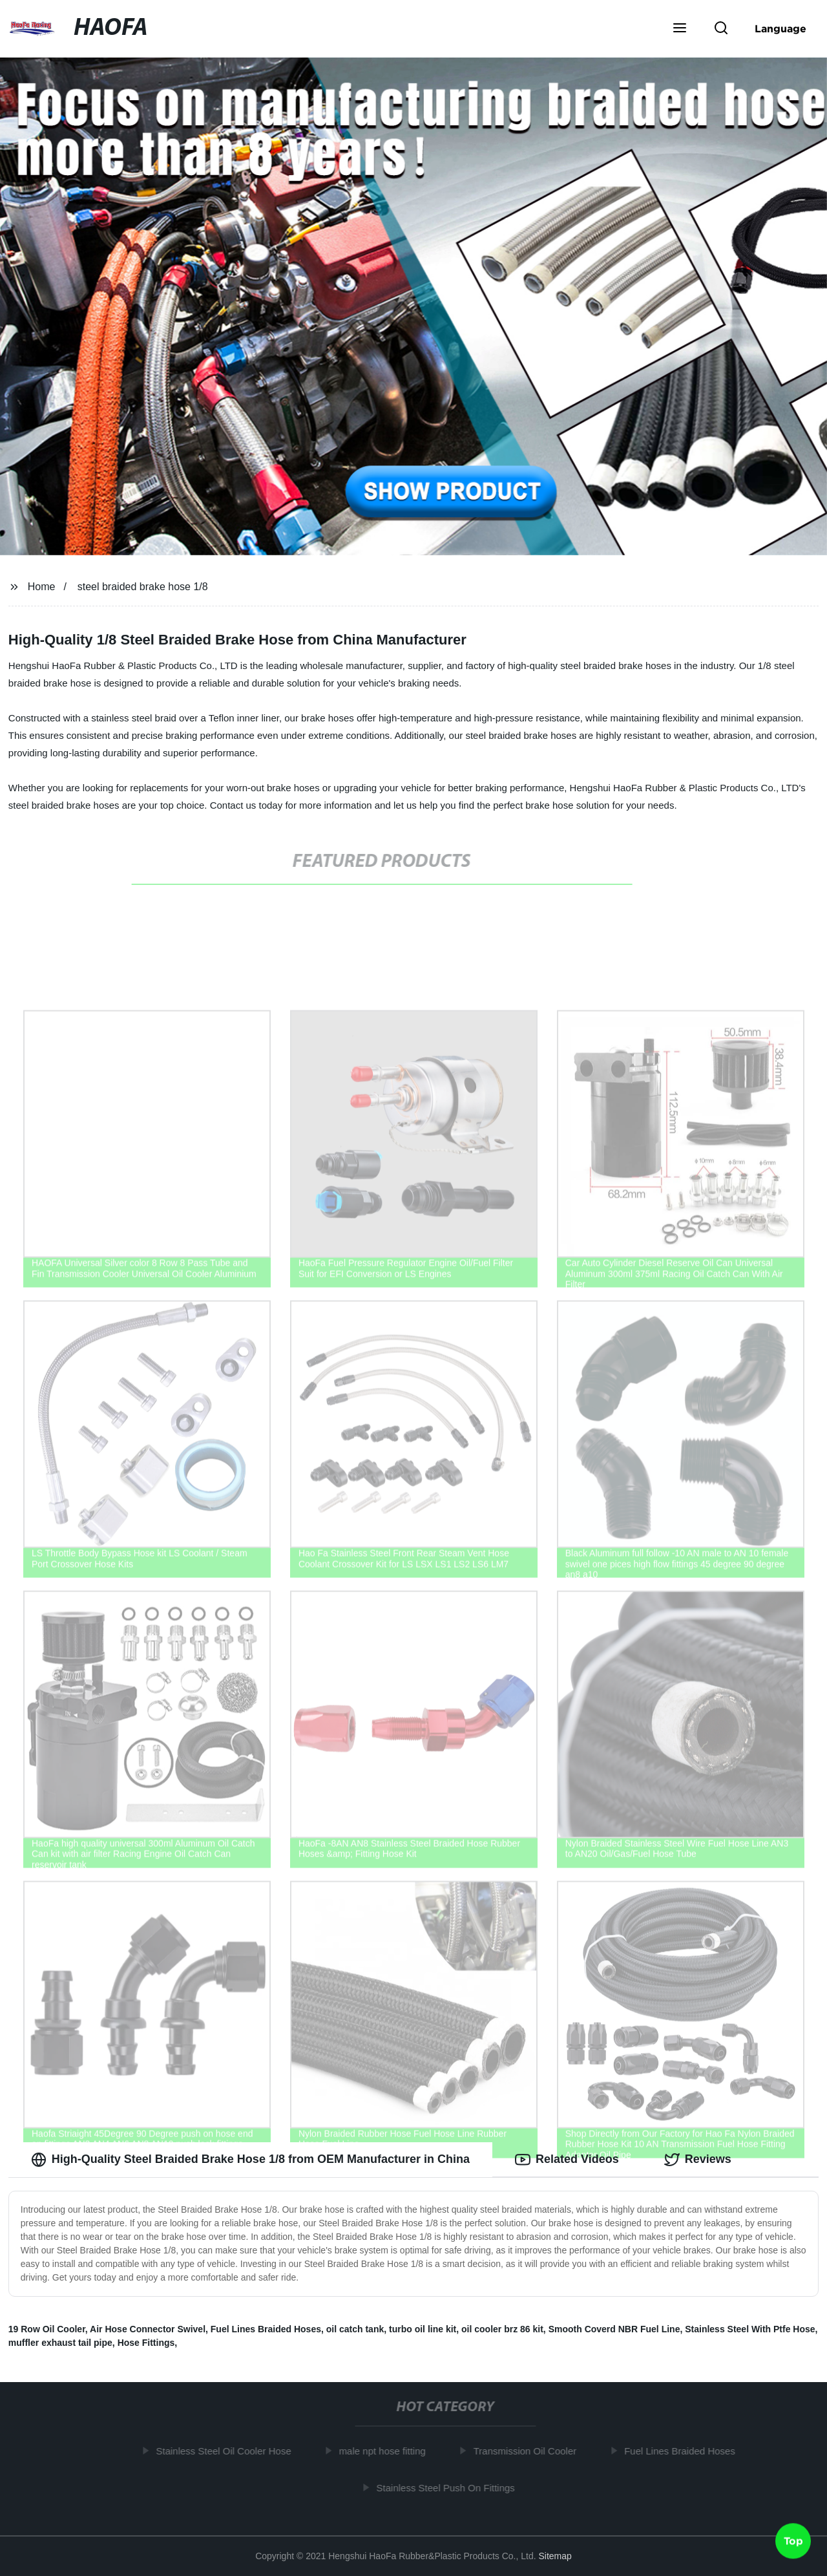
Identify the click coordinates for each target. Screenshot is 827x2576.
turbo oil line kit (422, 2329)
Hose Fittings (146, 2342)
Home (42, 586)
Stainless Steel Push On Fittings (450, 2487)
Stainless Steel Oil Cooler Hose (228, 2450)
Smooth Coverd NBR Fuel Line (614, 2329)
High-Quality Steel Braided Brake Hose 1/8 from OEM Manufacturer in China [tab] (250, 2159)
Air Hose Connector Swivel (147, 2329)
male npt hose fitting (387, 2450)
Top (793, 2542)
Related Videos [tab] (567, 2159)
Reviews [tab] (697, 2159)
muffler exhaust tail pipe (60, 2342)
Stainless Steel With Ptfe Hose (750, 2329)
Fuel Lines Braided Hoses (266, 2329)
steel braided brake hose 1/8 (143, 586)
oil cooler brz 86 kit (502, 2329)
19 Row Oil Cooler (46, 2329)
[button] (679, 29)
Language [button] (780, 28)
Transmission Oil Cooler (529, 2450)
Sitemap (554, 2556)
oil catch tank (355, 2329)
